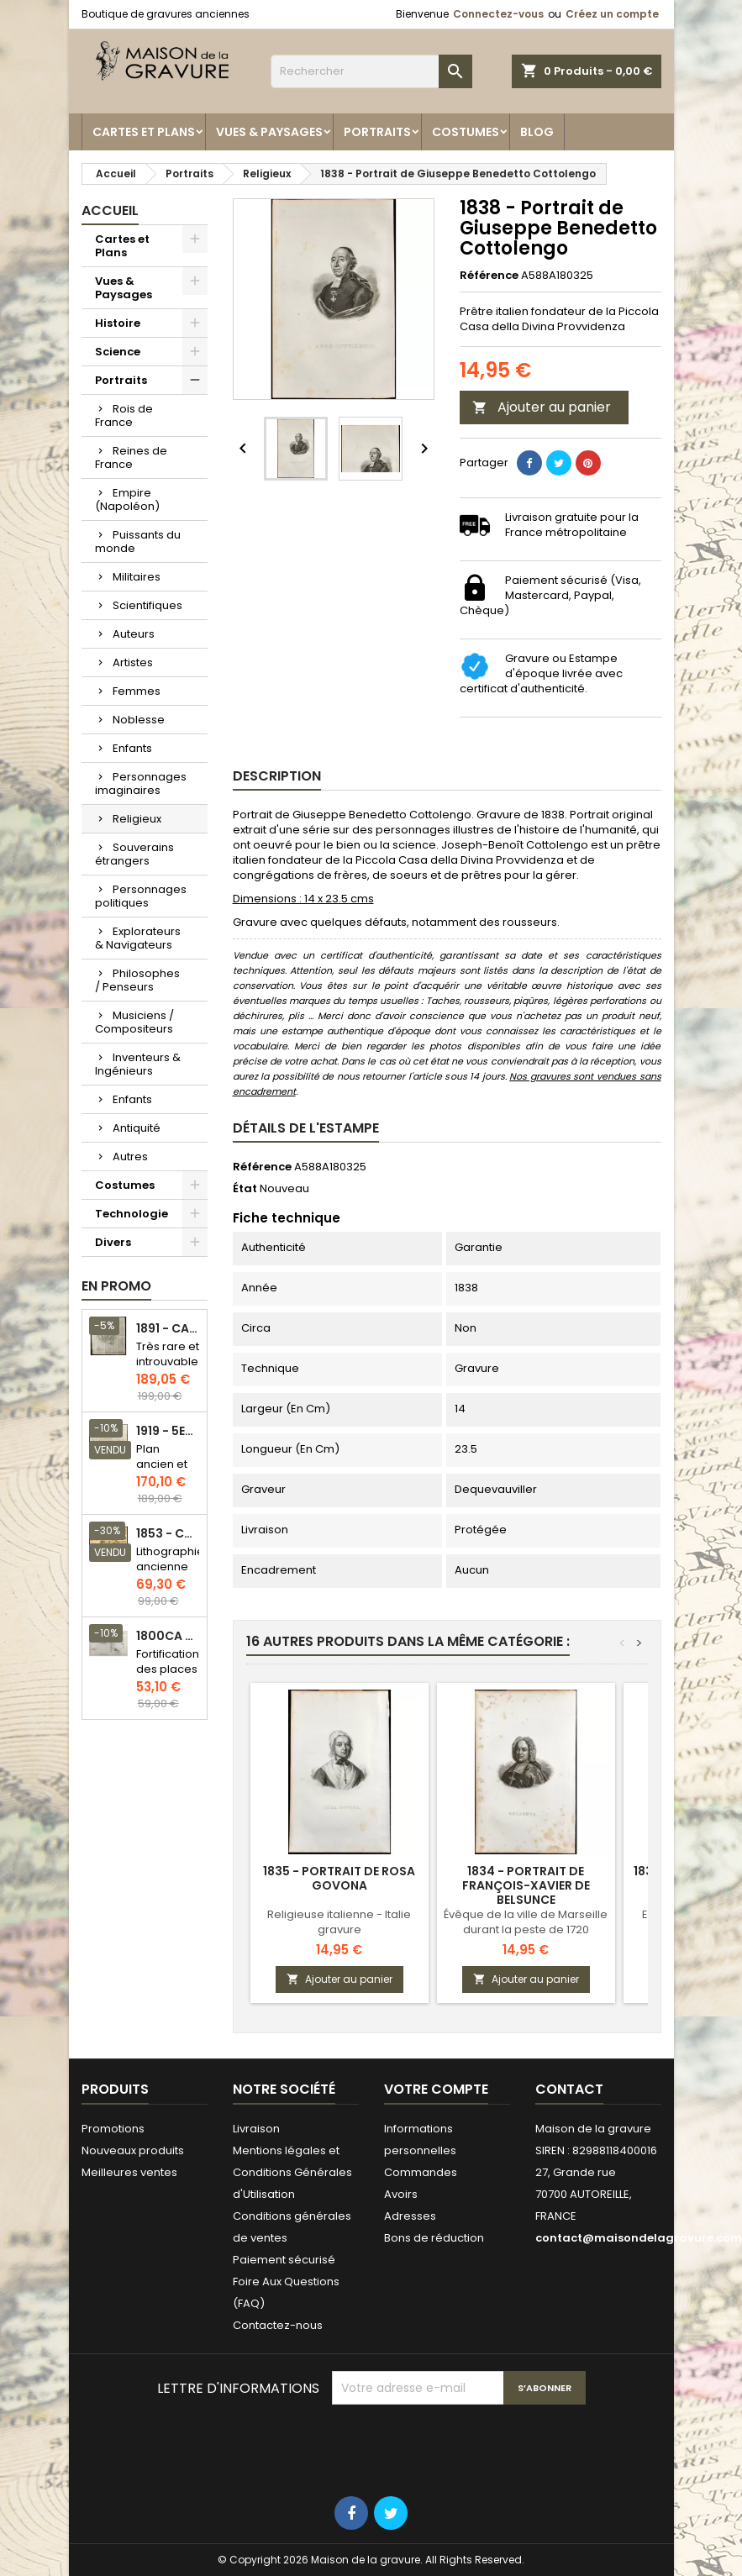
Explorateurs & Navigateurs (138, 938)
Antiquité (137, 1128)
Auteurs (134, 634)
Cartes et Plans (143, 132)
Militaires (137, 577)
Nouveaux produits (133, 2150)
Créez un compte (612, 14)
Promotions (113, 2129)
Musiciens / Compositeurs (134, 1022)
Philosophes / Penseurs (137, 980)
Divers (113, 1242)
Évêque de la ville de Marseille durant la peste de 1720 (526, 1921)
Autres (130, 1156)
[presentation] (459, 2446)
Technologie (131, 1214)
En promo (116, 1286)
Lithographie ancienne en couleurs (170, 1574)
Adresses (410, 2216)
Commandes (420, 2172)
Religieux (137, 819)
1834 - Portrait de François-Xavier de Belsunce (526, 1885)
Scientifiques (147, 605)
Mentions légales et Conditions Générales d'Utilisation (292, 2172)
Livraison (256, 2129)
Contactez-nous (278, 2325)
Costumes (465, 132)
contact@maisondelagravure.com (638, 2238)
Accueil (110, 210)
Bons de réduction (434, 2238)
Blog (537, 132)
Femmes (137, 691)
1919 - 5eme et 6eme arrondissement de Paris (168, 1431)
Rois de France (124, 415)
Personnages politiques (141, 896)
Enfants (132, 748)
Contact (569, 2089)
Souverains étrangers (134, 854)
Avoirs (401, 2194)
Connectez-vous (498, 14)
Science (117, 352)
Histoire (117, 323)
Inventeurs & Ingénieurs (138, 1064)
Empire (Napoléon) (127, 499)
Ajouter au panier (541, 407)
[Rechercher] (371, 71)
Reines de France (131, 457)
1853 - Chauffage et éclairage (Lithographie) (168, 1534)
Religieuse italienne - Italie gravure (339, 1921)
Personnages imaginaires (141, 783)
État (245, 1188)
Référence (489, 275)
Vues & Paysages (269, 132)
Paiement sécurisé (284, 2260)
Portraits (377, 132)
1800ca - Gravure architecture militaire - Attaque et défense (168, 1636)
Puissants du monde (138, 541)
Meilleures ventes (129, 2172)
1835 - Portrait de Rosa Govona (339, 1878)
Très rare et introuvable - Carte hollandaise (168, 1369)
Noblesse (139, 720)
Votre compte (436, 2089)
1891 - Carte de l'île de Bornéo (168, 1329)
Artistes (133, 662)
